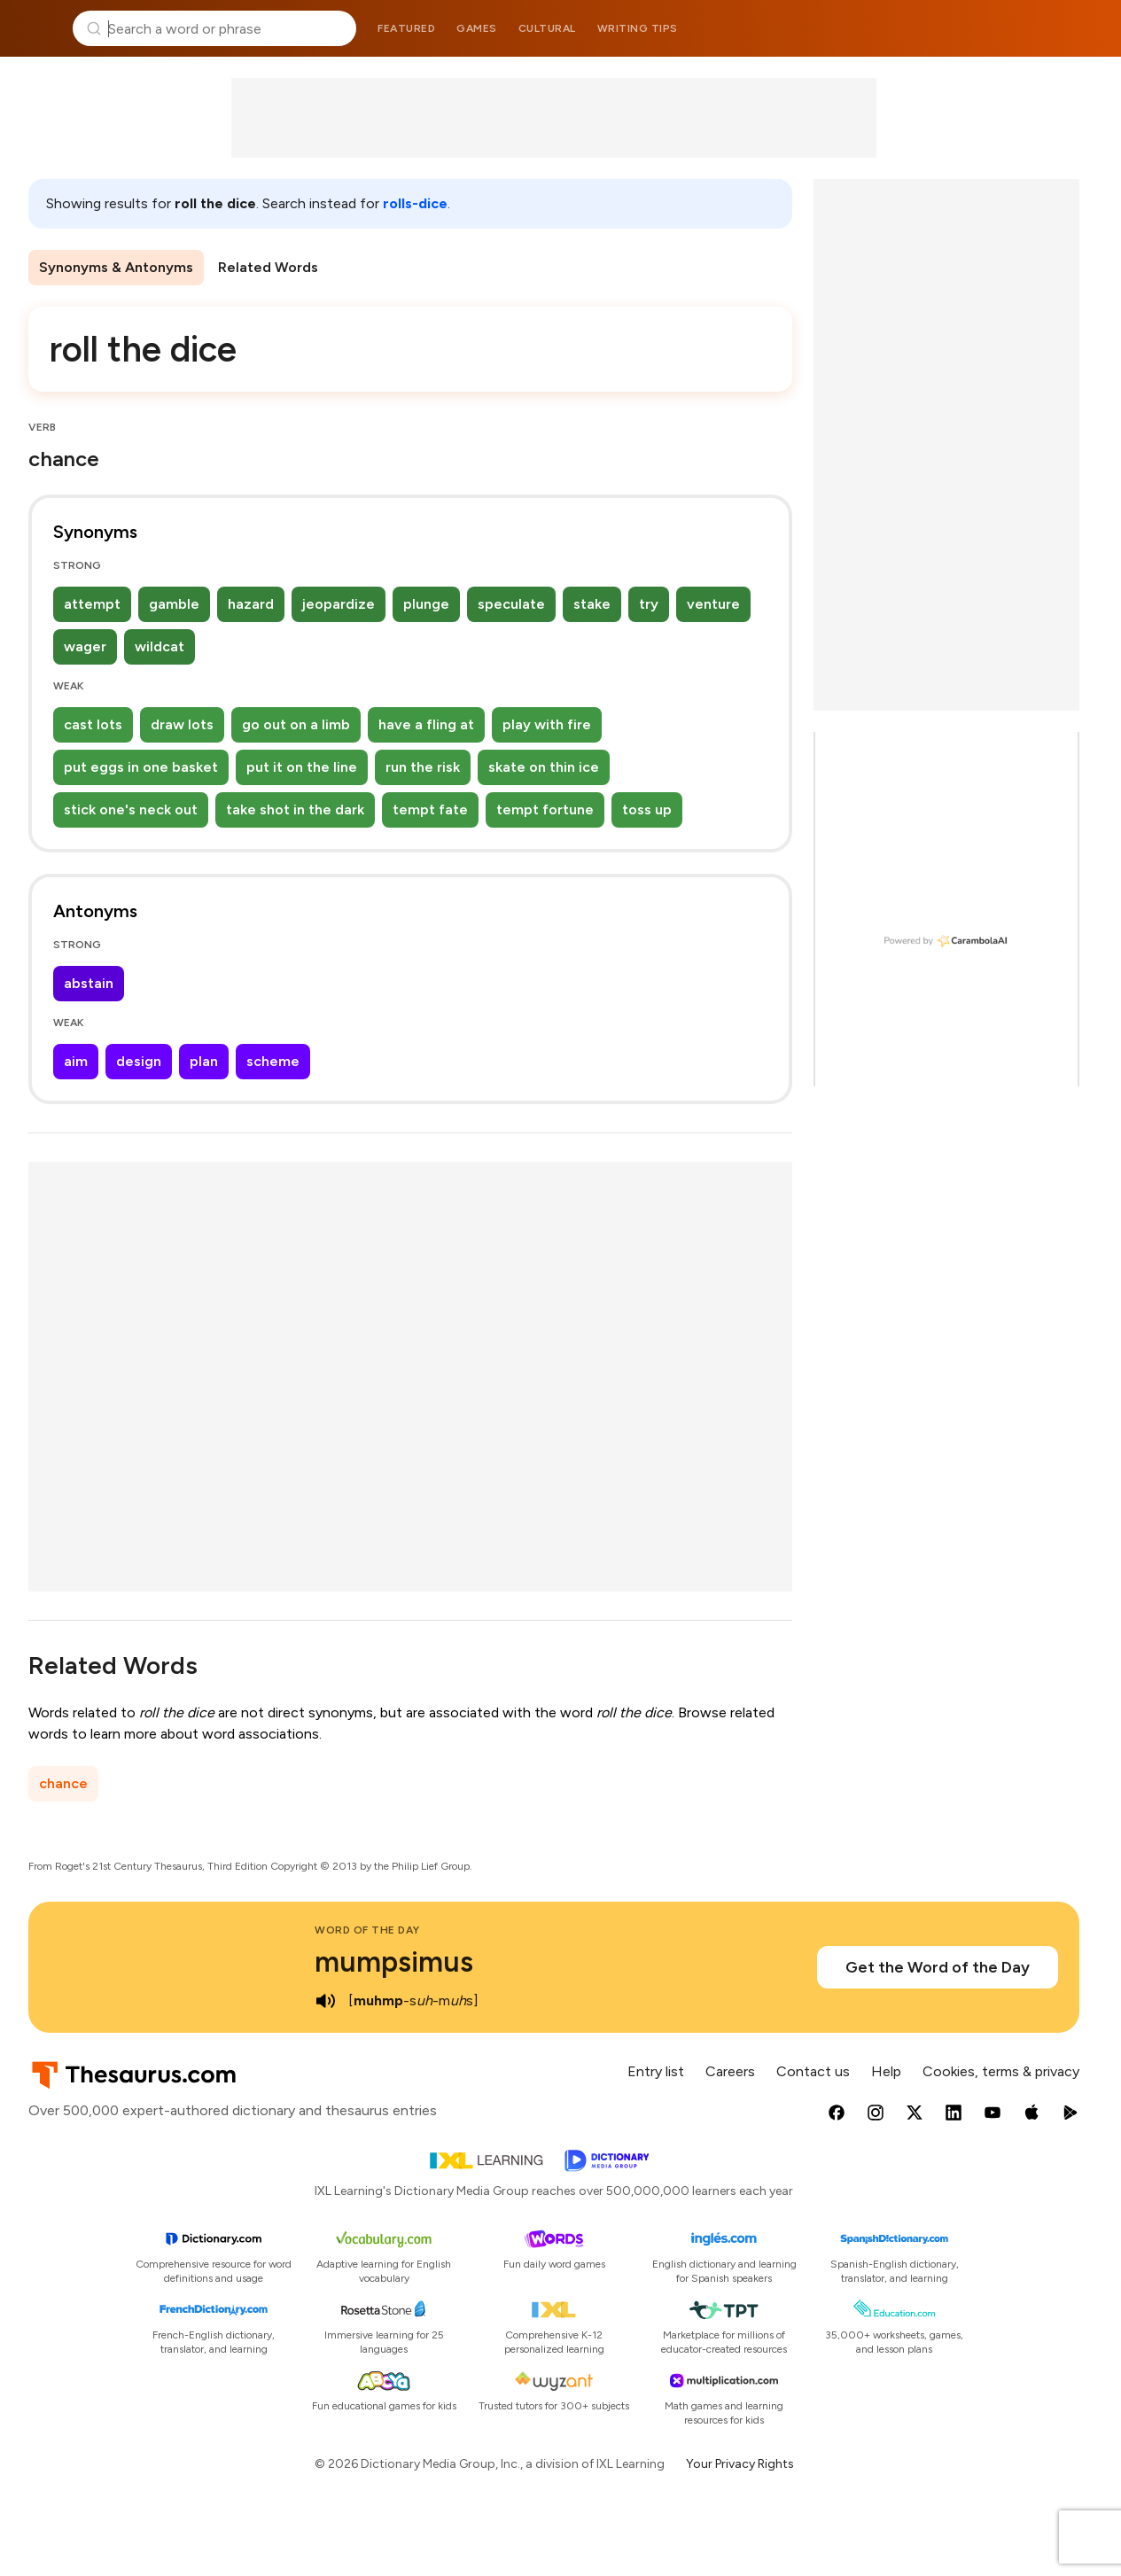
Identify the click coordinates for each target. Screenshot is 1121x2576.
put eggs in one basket (141, 767)
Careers (730, 2071)
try (648, 603)
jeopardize (338, 603)
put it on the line (301, 767)
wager (85, 646)
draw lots (182, 724)
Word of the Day (367, 1930)
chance (63, 1783)
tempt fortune (545, 809)
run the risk (422, 767)
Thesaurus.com (39, 28)
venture (713, 603)
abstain (88, 983)
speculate (511, 603)
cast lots (93, 724)
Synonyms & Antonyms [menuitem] (116, 267)
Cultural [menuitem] (547, 28)
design (138, 1061)
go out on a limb (296, 724)
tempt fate (430, 809)
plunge (426, 603)
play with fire (546, 724)
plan (204, 1061)
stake (592, 603)
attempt (92, 603)
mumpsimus (394, 1962)
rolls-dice (415, 203)
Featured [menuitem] (406, 28)
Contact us (813, 2071)
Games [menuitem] (476, 28)
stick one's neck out (131, 809)
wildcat (159, 646)
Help (886, 2071)
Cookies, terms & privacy (1000, 2071)
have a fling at (426, 724)
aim (76, 1061)
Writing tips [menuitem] (637, 28)
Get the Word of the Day (937, 1967)
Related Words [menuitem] (268, 267)
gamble (174, 603)
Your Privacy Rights (740, 2463)
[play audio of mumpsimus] (325, 2001)
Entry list (655, 2071)
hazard (251, 603)
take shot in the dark (295, 809)
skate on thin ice (543, 767)
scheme (273, 1061)
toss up (647, 809)
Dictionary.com (1082, 28)
